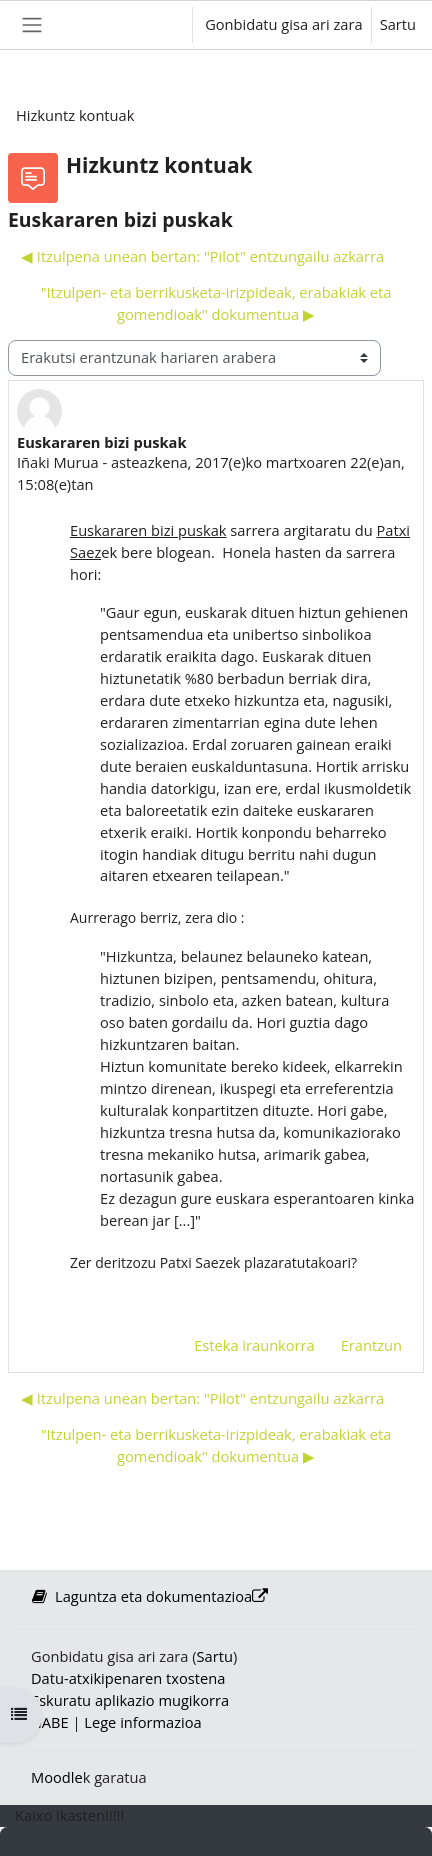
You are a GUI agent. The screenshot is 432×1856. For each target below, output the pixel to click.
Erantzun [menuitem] (371, 1345)
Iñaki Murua (58, 462)
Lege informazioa (142, 1722)
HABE (50, 1722)
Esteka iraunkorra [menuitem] (254, 1345)
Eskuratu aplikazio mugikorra (130, 1700)
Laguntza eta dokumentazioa (149, 1596)
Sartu (398, 24)
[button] (158, 25)
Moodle (57, 1777)
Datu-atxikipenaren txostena (128, 1678)
